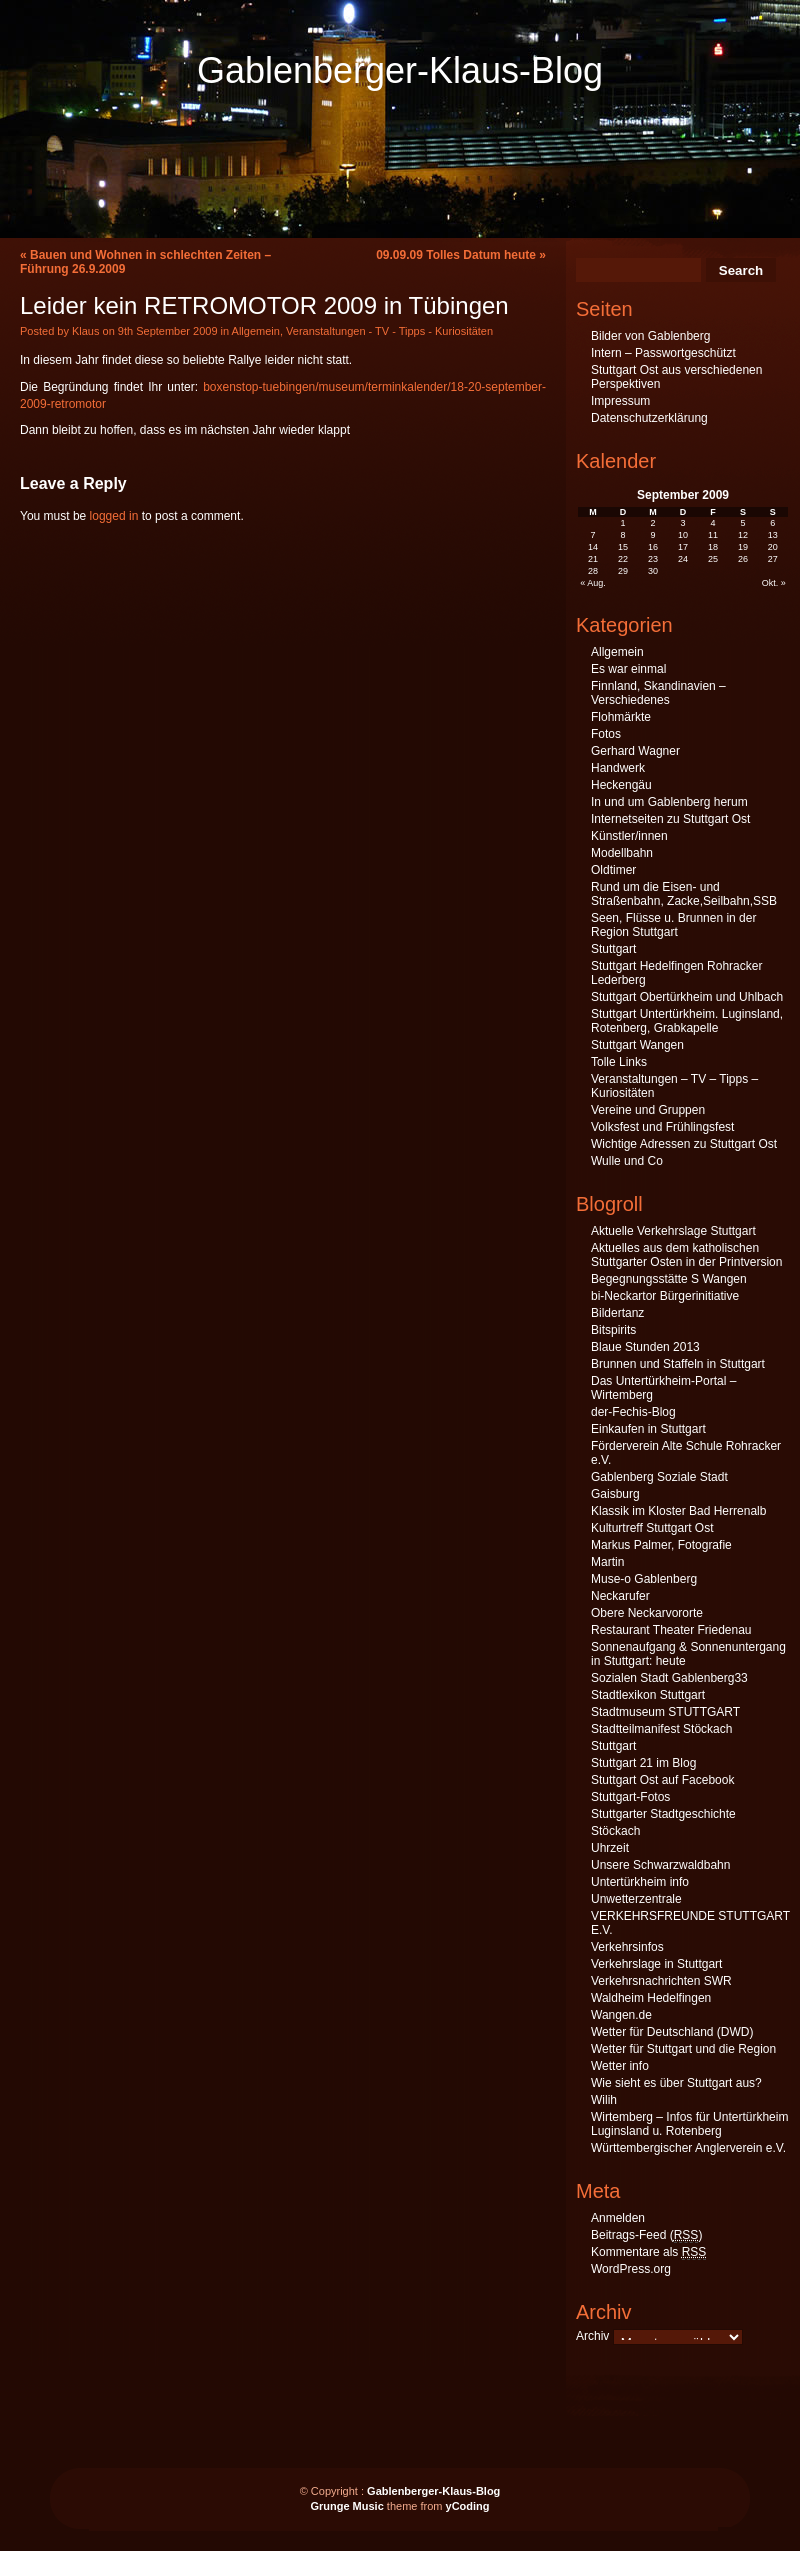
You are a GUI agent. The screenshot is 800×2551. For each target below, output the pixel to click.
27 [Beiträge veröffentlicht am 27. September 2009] (773, 559)
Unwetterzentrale (636, 1899)
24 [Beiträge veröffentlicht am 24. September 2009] (683, 559)
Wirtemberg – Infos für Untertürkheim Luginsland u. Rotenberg (689, 2124)
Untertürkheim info (640, 1882)
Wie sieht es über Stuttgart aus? (676, 2083)
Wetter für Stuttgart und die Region (683, 2049)
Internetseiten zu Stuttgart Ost (670, 819)
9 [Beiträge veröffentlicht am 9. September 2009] (653, 535)
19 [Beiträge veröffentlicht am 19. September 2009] (743, 547)
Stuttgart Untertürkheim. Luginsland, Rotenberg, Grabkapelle (687, 1021)
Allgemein (256, 331)
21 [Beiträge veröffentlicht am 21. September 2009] (593, 559)
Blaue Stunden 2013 (645, 1347)
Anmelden (618, 2218)
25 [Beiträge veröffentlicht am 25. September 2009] (713, 559)
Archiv (592, 2336)
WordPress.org (631, 2269)
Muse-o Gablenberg (644, 1579)
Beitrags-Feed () (646, 2235)
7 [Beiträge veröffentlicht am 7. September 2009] (593, 535)
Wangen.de (621, 2015)
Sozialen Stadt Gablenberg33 (669, 1678)
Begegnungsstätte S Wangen (669, 1279)
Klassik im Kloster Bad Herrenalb (678, 1511)
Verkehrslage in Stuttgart (656, 1964)
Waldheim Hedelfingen (651, 1998)
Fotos (606, 734)
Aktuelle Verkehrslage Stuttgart (673, 1231)
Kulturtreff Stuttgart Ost (652, 1528)
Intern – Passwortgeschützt (663, 353)
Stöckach (615, 1831)
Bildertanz (617, 1313)
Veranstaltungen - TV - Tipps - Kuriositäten (389, 331)
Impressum (620, 401)
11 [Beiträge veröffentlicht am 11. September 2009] (713, 535)
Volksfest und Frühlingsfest (662, 1127)
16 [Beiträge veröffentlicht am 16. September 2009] (653, 547)
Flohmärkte (621, 717)
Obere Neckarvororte (647, 1613)
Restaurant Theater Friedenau (671, 1630)
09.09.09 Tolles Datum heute (456, 255)
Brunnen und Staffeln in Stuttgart (678, 1364)
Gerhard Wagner (635, 751)
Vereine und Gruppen (648, 1110)
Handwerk (618, 768)
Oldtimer (613, 870)
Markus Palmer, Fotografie (661, 1545)
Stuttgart (613, 949)
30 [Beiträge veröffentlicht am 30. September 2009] (653, 571)
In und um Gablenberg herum (669, 802)
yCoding (468, 2506)
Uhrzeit (610, 1848)
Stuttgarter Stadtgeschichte (663, 1814)
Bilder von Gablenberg (650, 336)
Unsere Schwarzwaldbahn (660, 1865)
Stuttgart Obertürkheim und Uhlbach (687, 997)
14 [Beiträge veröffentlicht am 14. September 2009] (593, 547)
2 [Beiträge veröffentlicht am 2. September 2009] (653, 523)
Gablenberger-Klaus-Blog (400, 70)
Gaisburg (615, 1494)
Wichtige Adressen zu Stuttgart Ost (684, 1144)
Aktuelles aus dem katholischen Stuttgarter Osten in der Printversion (686, 1255)
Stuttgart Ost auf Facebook (662, 1780)
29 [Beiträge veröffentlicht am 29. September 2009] (623, 571)
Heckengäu (621, 785)
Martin (607, 1562)
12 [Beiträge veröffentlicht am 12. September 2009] (743, 535)
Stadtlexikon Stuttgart (648, 1695)
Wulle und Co (627, 1161)
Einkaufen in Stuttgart (648, 1429)
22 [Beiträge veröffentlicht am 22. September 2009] (623, 559)
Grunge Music (346, 2506)
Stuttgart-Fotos (630, 1797)
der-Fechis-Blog (633, 1412)
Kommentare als (648, 2252)
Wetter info (620, 2066)
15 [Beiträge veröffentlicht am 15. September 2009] (623, 547)
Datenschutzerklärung (649, 418)
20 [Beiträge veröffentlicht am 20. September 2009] (773, 547)
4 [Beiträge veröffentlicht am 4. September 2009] (712, 523)
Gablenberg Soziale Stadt (659, 1477)
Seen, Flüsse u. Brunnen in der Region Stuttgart (673, 925)
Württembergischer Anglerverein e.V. (688, 2148)
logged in (114, 516)
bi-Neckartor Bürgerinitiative (665, 1296)
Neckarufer (620, 1596)
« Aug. (593, 583)
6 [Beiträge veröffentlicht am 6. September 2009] (772, 523)
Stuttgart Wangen (637, 1045)
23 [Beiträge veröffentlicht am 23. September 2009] (653, 559)
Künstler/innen (629, 836)
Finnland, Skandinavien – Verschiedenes (658, 693)
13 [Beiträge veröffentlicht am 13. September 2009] (773, 535)
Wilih (604, 2100)
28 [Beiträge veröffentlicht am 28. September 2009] (593, 571)
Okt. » (774, 583)
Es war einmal (628, 669)
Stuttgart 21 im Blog (643, 1763)
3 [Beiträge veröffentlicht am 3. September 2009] (682, 523)
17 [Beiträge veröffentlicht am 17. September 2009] (683, 547)
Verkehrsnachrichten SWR (661, 1981)
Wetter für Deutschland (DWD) (672, 2032)
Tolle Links (619, 1062)
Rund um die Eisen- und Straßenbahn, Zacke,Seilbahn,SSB (684, 894)
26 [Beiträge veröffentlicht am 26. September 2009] (743, 559)
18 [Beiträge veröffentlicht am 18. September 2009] (713, 547)
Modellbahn (622, 853)
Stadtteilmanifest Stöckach (661, 1729)
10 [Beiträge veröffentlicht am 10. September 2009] (683, 535)
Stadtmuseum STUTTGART (665, 1712)
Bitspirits (613, 1330)
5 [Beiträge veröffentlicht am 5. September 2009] (742, 523)
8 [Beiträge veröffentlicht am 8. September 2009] (623, 535)
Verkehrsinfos (627, 1947)
